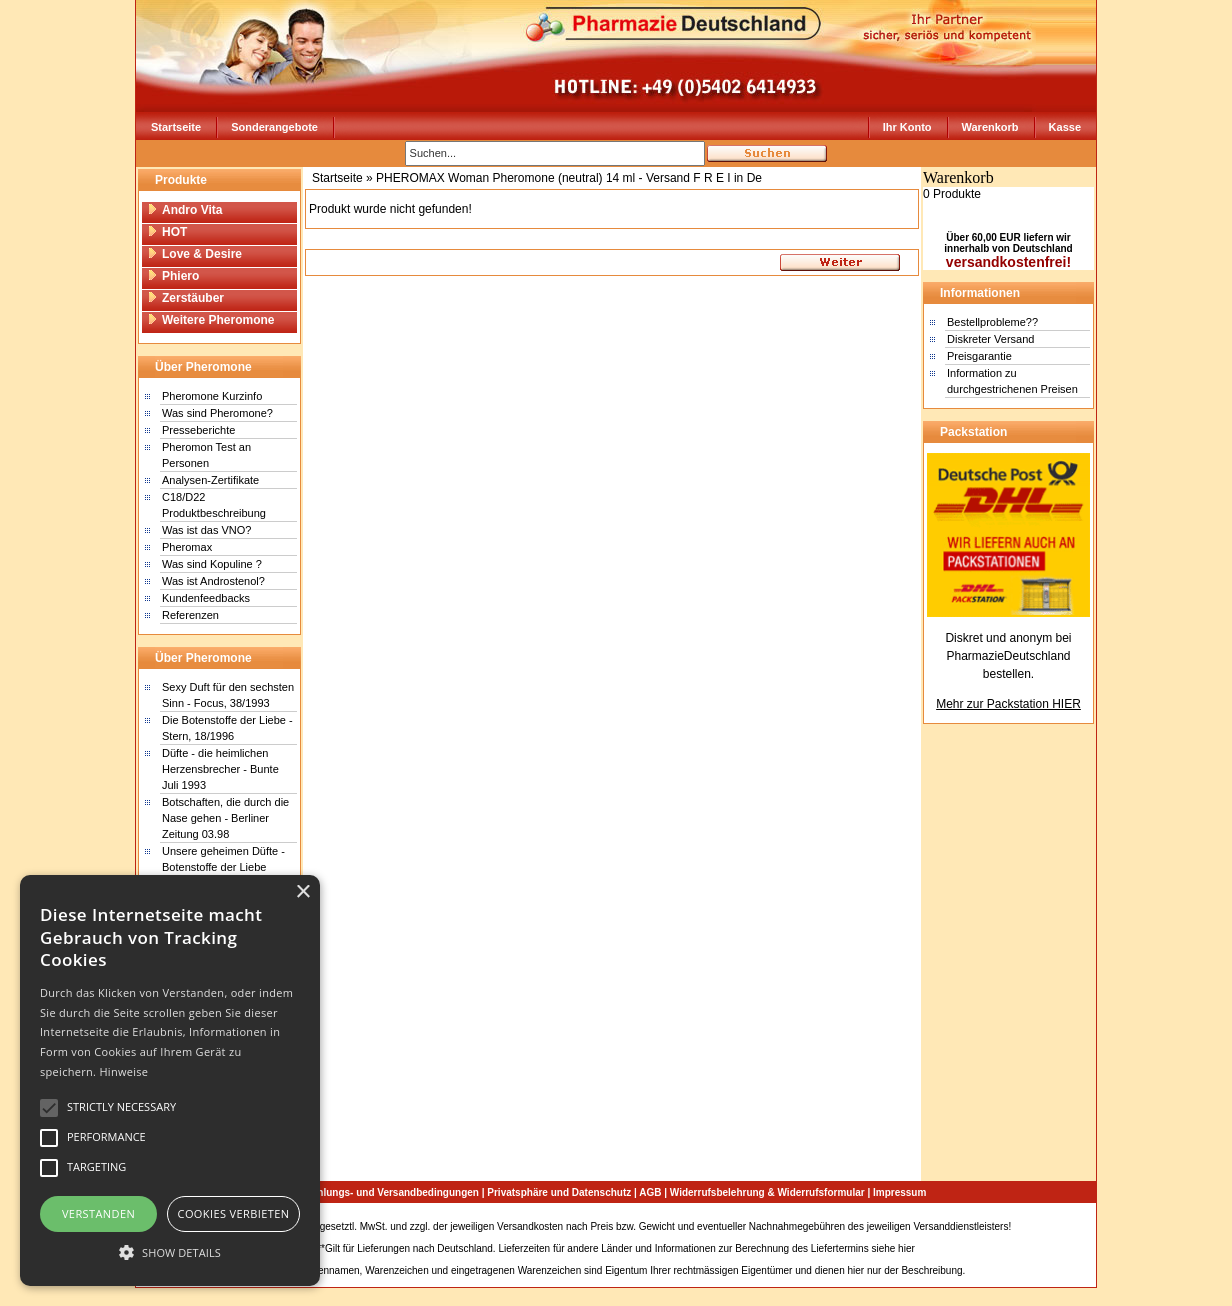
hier (906, 1248)
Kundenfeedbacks (206, 598)
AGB (650, 1192)
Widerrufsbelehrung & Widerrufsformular (767, 1192)
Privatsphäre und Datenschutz (559, 1192)
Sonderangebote (274, 127)
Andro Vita (184, 210)
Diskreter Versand (990, 339)
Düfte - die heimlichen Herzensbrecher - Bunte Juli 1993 (220, 769)
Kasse (1065, 127)
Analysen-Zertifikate (210, 480)
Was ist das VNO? (206, 530)
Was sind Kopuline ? (212, 564)
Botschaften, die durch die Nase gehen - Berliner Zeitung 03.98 (225, 818)
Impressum (899, 1192)
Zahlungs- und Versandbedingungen (392, 1192)
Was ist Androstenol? (213, 581)
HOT (167, 232)
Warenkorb (990, 127)
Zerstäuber (185, 298)
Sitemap (1032, 1226)
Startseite (176, 127)
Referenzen (190, 615)
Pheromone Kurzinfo (212, 396)
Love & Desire (194, 254)
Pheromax (187, 547)
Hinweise (123, 1071)
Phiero (173, 276)
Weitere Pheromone (210, 320)
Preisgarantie (979, 356)
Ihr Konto (907, 127)
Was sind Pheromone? (217, 413)
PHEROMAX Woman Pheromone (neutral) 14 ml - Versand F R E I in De (569, 178)
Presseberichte (198, 430)
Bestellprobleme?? (992, 322)
